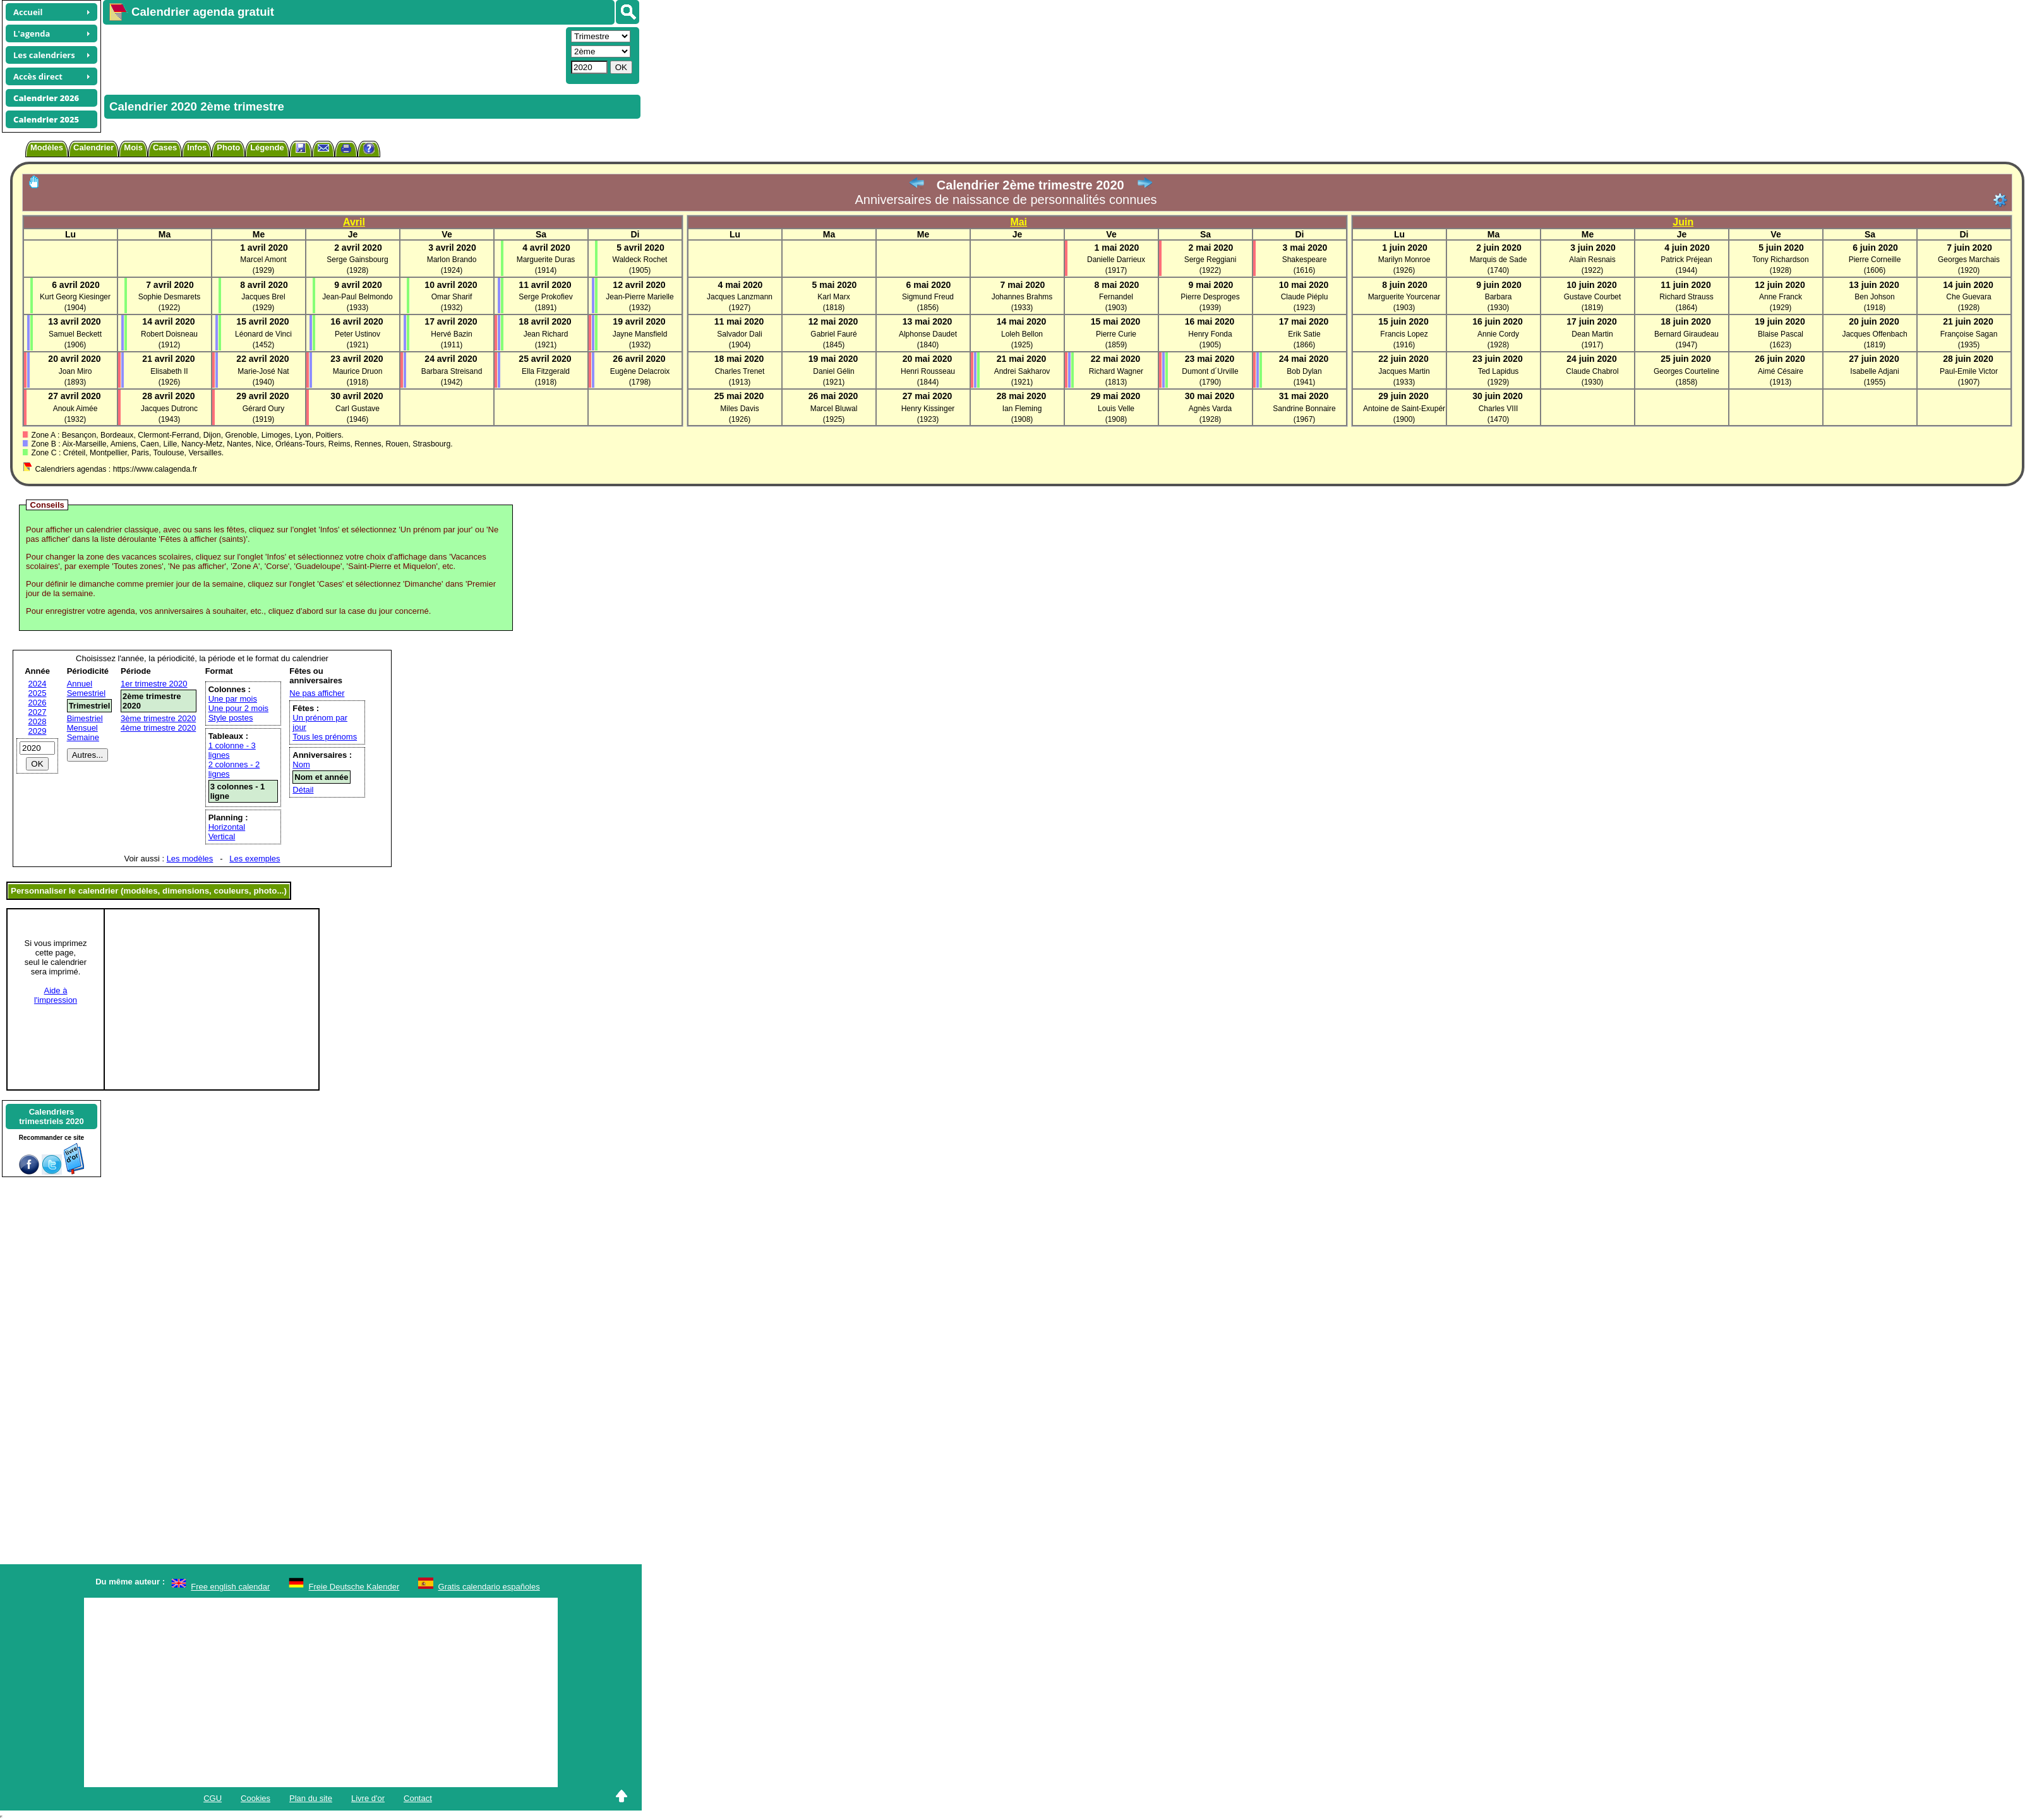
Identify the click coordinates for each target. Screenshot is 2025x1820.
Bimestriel (85, 718)
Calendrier (93, 147)
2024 (37, 683)
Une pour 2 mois (238, 708)
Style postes (230, 717)
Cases (165, 147)
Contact (418, 1798)
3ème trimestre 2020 (158, 718)
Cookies (255, 1798)
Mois (133, 147)
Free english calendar (230, 1586)
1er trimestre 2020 (154, 683)
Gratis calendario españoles (489, 1586)
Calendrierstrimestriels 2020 (51, 1116)
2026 (37, 702)
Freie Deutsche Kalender (354, 1586)
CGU (212, 1798)
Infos (197, 147)
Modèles (46, 147)
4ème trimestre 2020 (158, 728)
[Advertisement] (333, 54)
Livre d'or (368, 1798)
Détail (302, 789)
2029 (37, 731)
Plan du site (310, 1798)
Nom (300, 764)
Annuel (79, 683)
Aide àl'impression (55, 995)
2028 (37, 721)
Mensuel (82, 728)
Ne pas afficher (316, 693)
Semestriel (86, 693)
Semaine (83, 737)
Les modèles (190, 858)
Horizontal (227, 827)
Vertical (222, 836)
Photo (228, 147)
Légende (267, 147)
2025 (37, 693)
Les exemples (254, 858)
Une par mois (232, 698)
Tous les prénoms (324, 736)
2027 (37, 712)
